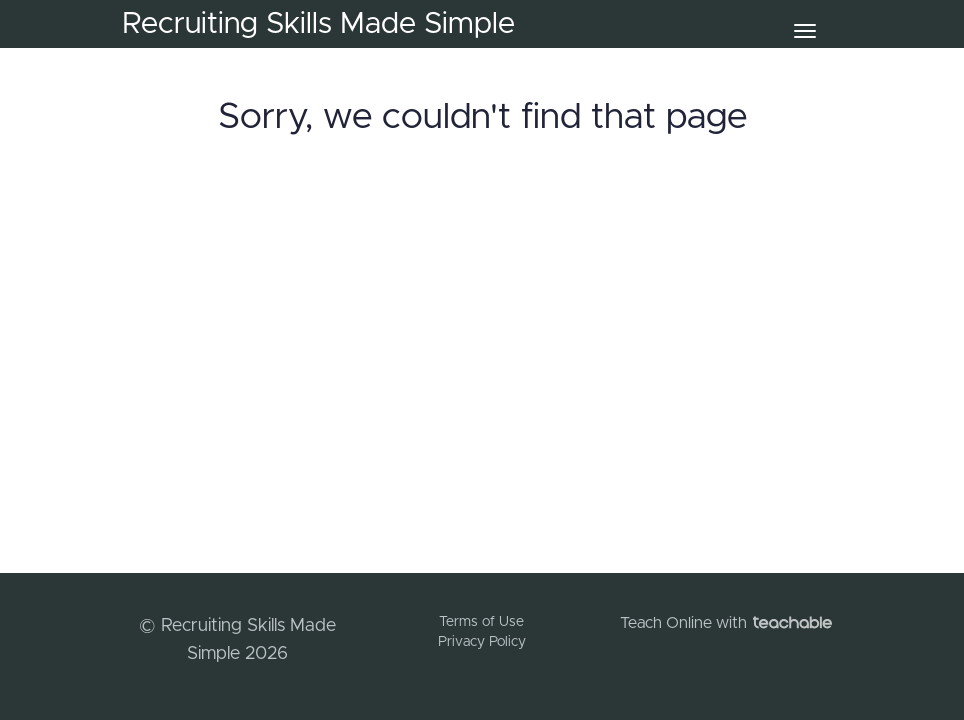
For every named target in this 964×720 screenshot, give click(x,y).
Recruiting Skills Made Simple (318, 24)
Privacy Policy (482, 642)
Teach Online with (726, 623)
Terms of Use (481, 622)
